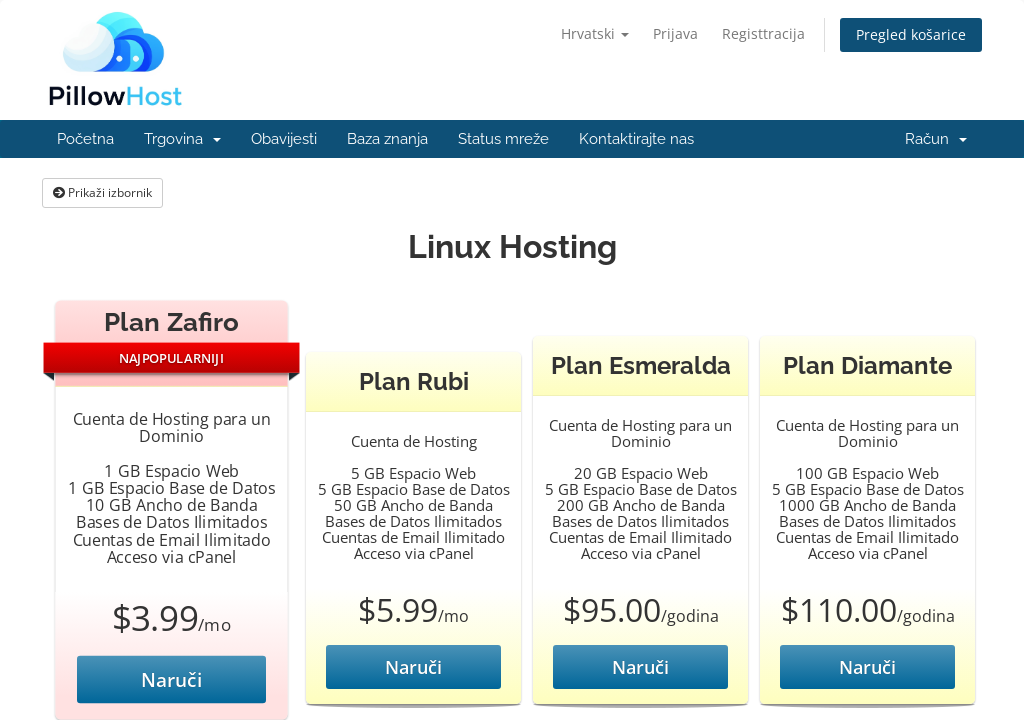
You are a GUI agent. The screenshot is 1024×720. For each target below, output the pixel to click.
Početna (85, 139)
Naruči (172, 680)
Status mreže (503, 139)
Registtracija (763, 33)
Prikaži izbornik (102, 192)
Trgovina (182, 139)
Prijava (675, 33)
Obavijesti (284, 139)
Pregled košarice (911, 34)
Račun (936, 139)
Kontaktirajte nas (636, 139)
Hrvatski (595, 33)
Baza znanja (387, 139)
